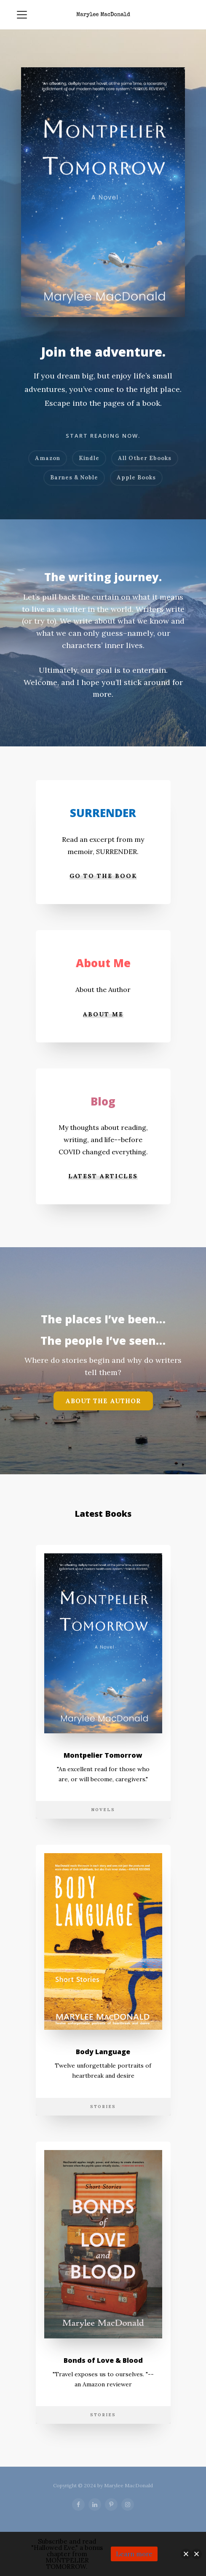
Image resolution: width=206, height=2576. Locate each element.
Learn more (134, 2554)
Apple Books (136, 477)
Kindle (89, 458)
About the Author (103, 1401)
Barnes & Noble (74, 477)
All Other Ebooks (144, 458)
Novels (103, 1809)
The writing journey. (103, 576)
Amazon (47, 458)
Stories (103, 2106)
